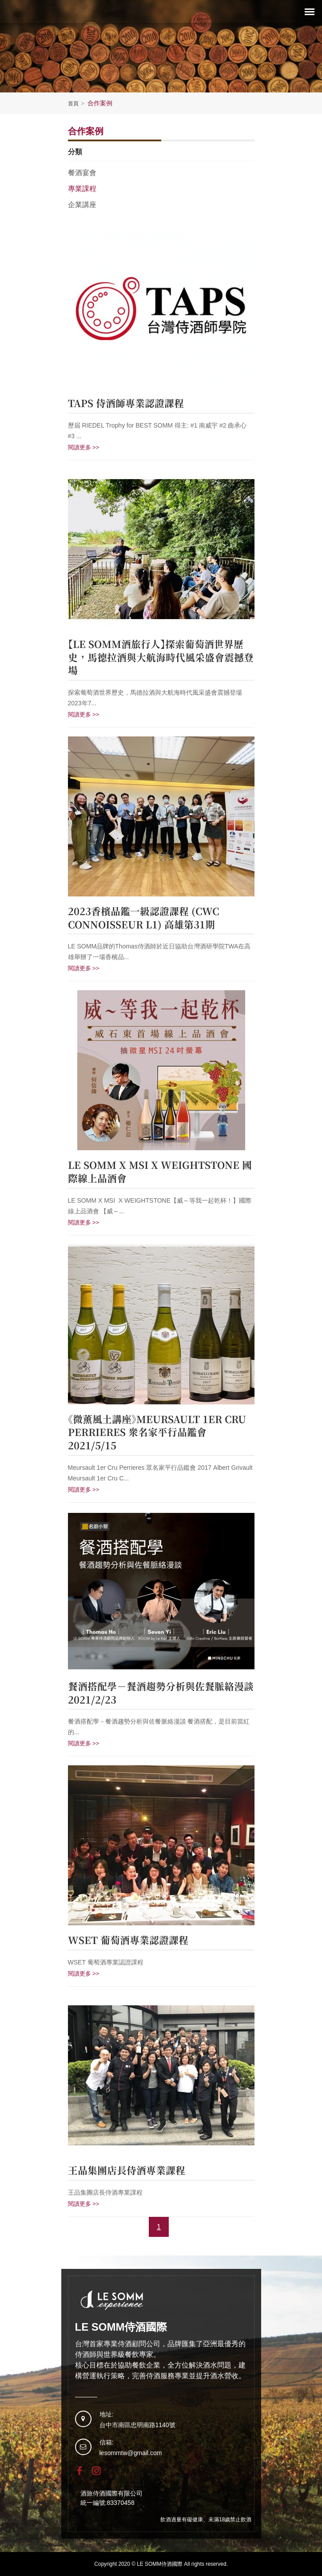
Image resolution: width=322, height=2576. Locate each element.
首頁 (77, 103)
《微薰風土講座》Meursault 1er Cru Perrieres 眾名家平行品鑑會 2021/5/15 (157, 1433)
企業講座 (82, 204)
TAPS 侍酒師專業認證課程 (126, 403)
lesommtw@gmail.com (130, 2452)
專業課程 (82, 188)
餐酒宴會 (82, 172)
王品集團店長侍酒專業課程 (126, 2171)
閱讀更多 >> (83, 447)
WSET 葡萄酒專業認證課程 (128, 1940)
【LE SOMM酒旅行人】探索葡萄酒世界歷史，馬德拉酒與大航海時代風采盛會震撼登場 (161, 658)
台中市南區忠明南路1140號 (137, 2424)
